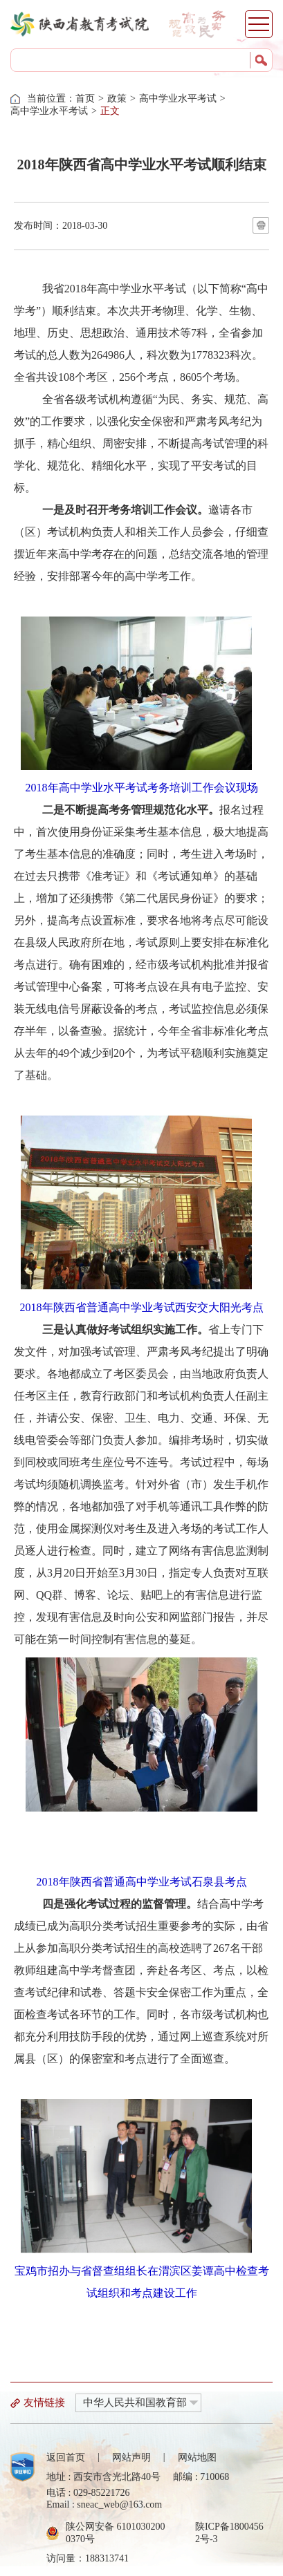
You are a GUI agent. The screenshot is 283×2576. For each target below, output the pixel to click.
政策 (117, 98)
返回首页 (65, 2457)
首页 (85, 98)
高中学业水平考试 (178, 98)
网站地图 (197, 2457)
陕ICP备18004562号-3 (229, 2532)
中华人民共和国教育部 (135, 2402)
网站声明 (131, 2457)
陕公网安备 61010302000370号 (115, 2532)
